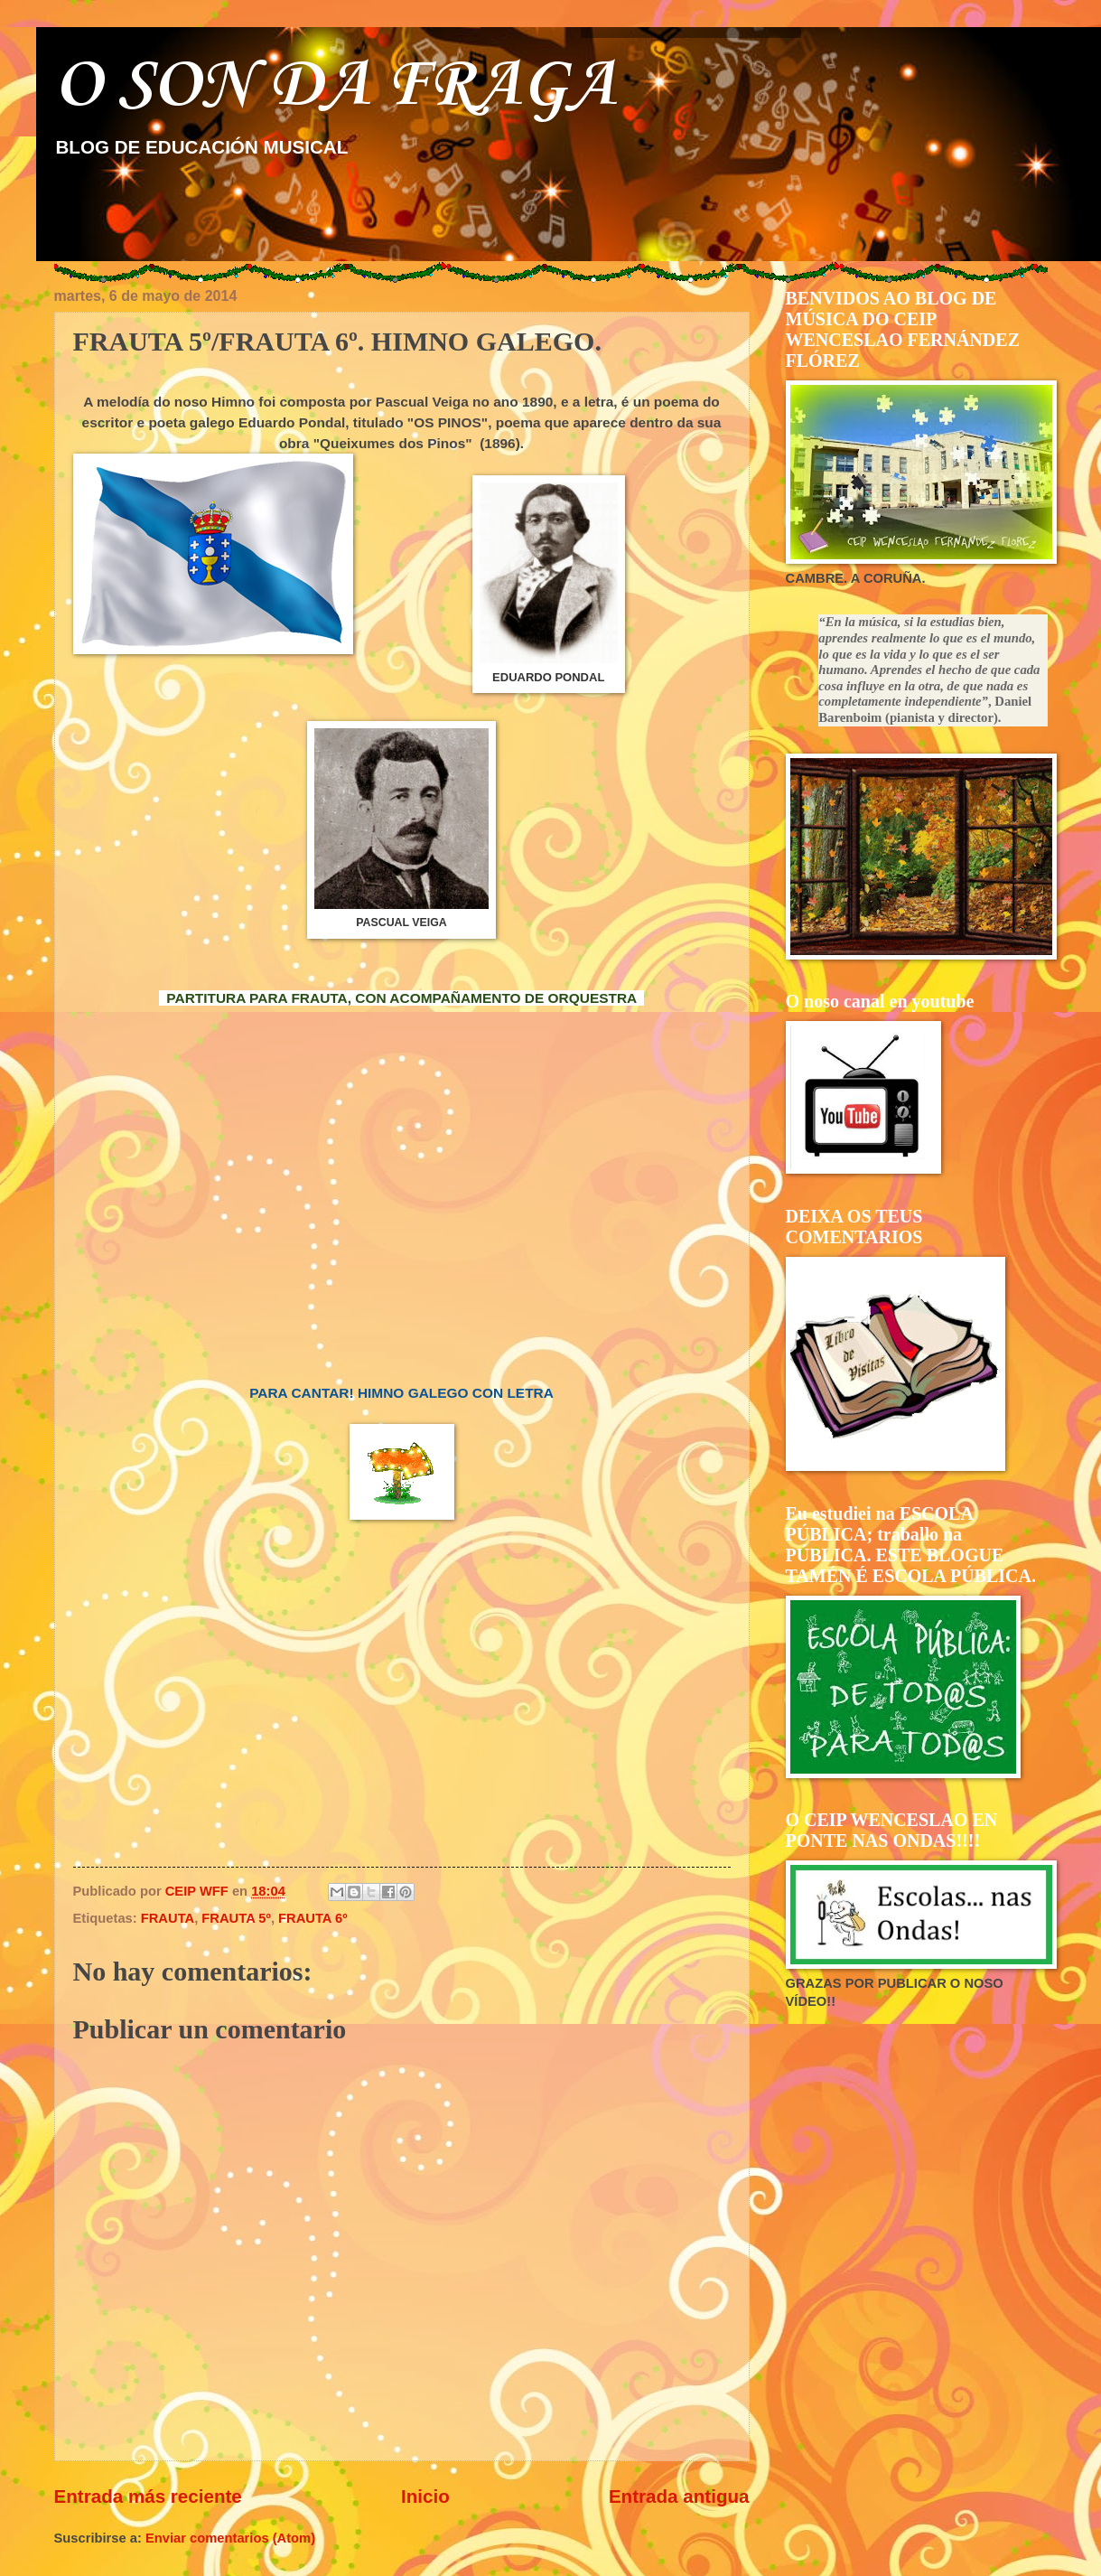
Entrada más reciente (148, 2496)
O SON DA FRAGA (335, 86)
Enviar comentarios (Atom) (230, 2538)
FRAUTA (167, 1918)
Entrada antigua (679, 2496)
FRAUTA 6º (313, 1918)
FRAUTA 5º (236, 1918)
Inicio (425, 2496)
